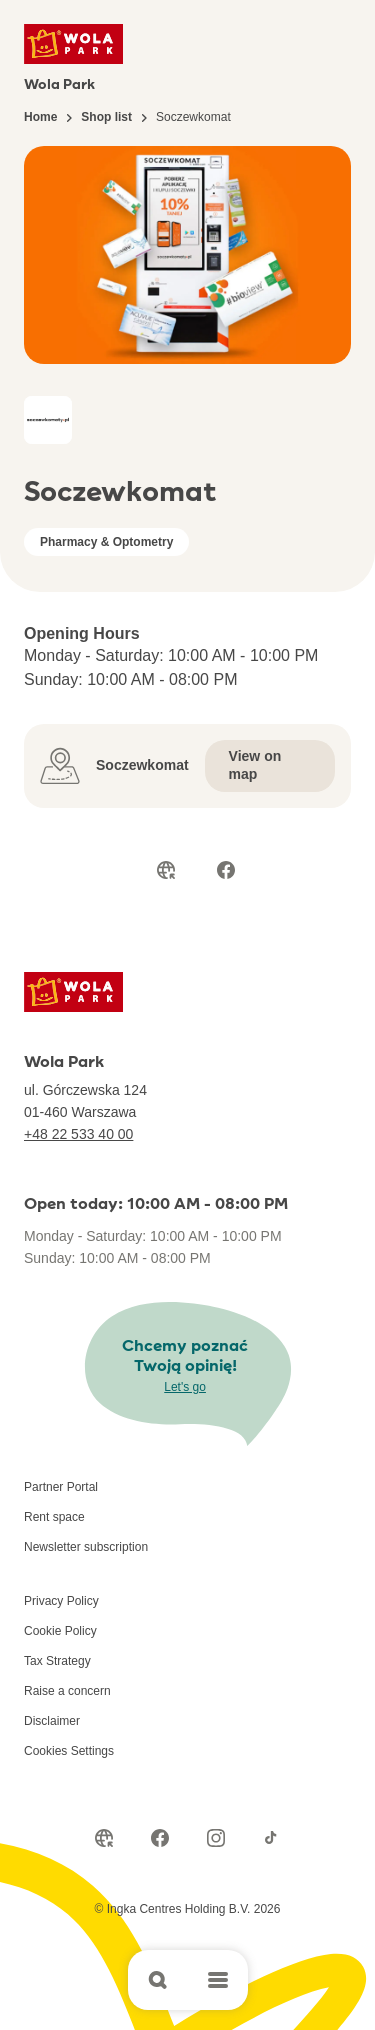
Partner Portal (61, 1487)
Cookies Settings (69, 1751)
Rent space (54, 1517)
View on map (255, 765)
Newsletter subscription (86, 1547)
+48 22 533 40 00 (78, 1134)
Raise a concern (67, 1691)
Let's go (185, 1387)
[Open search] (158, 1980)
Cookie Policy (60, 1631)
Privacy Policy (61, 1601)
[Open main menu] (218, 1980)
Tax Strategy (57, 1661)
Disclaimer (52, 1721)
